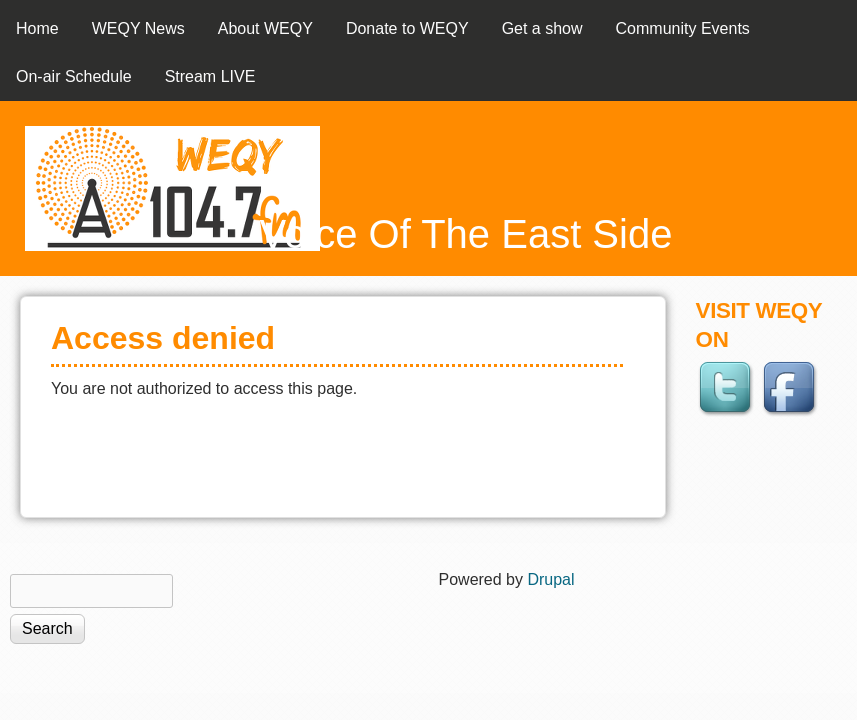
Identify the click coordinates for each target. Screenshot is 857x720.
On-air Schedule (74, 76)
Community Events (683, 28)
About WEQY (265, 28)
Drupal (550, 579)
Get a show (542, 28)
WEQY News (138, 28)
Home (37, 28)
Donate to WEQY (407, 28)
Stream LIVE (210, 76)
